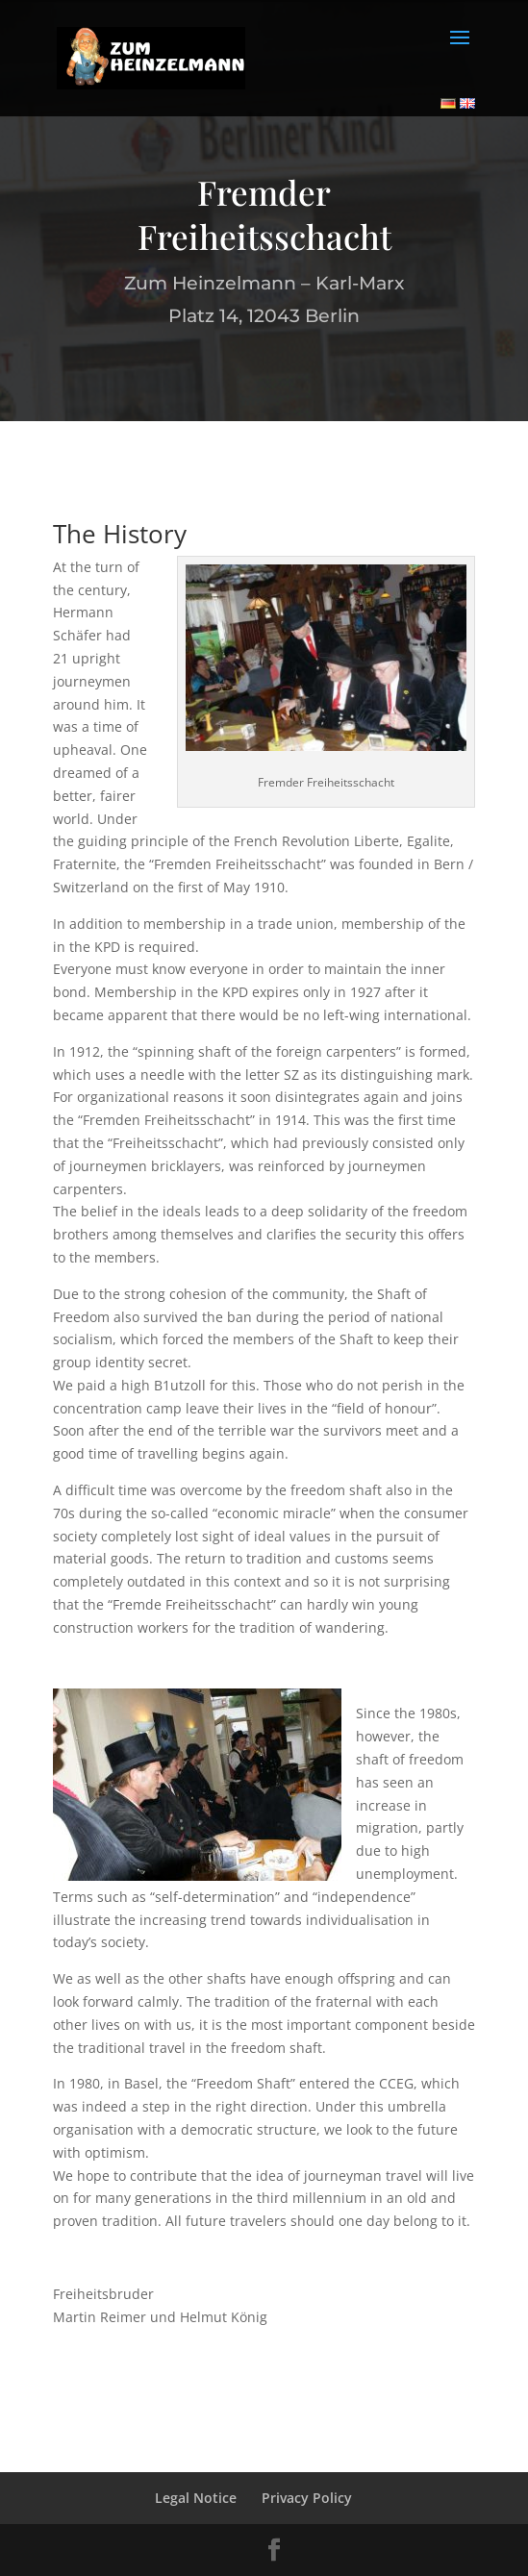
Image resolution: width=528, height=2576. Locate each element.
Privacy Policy (307, 2497)
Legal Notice (196, 2497)
